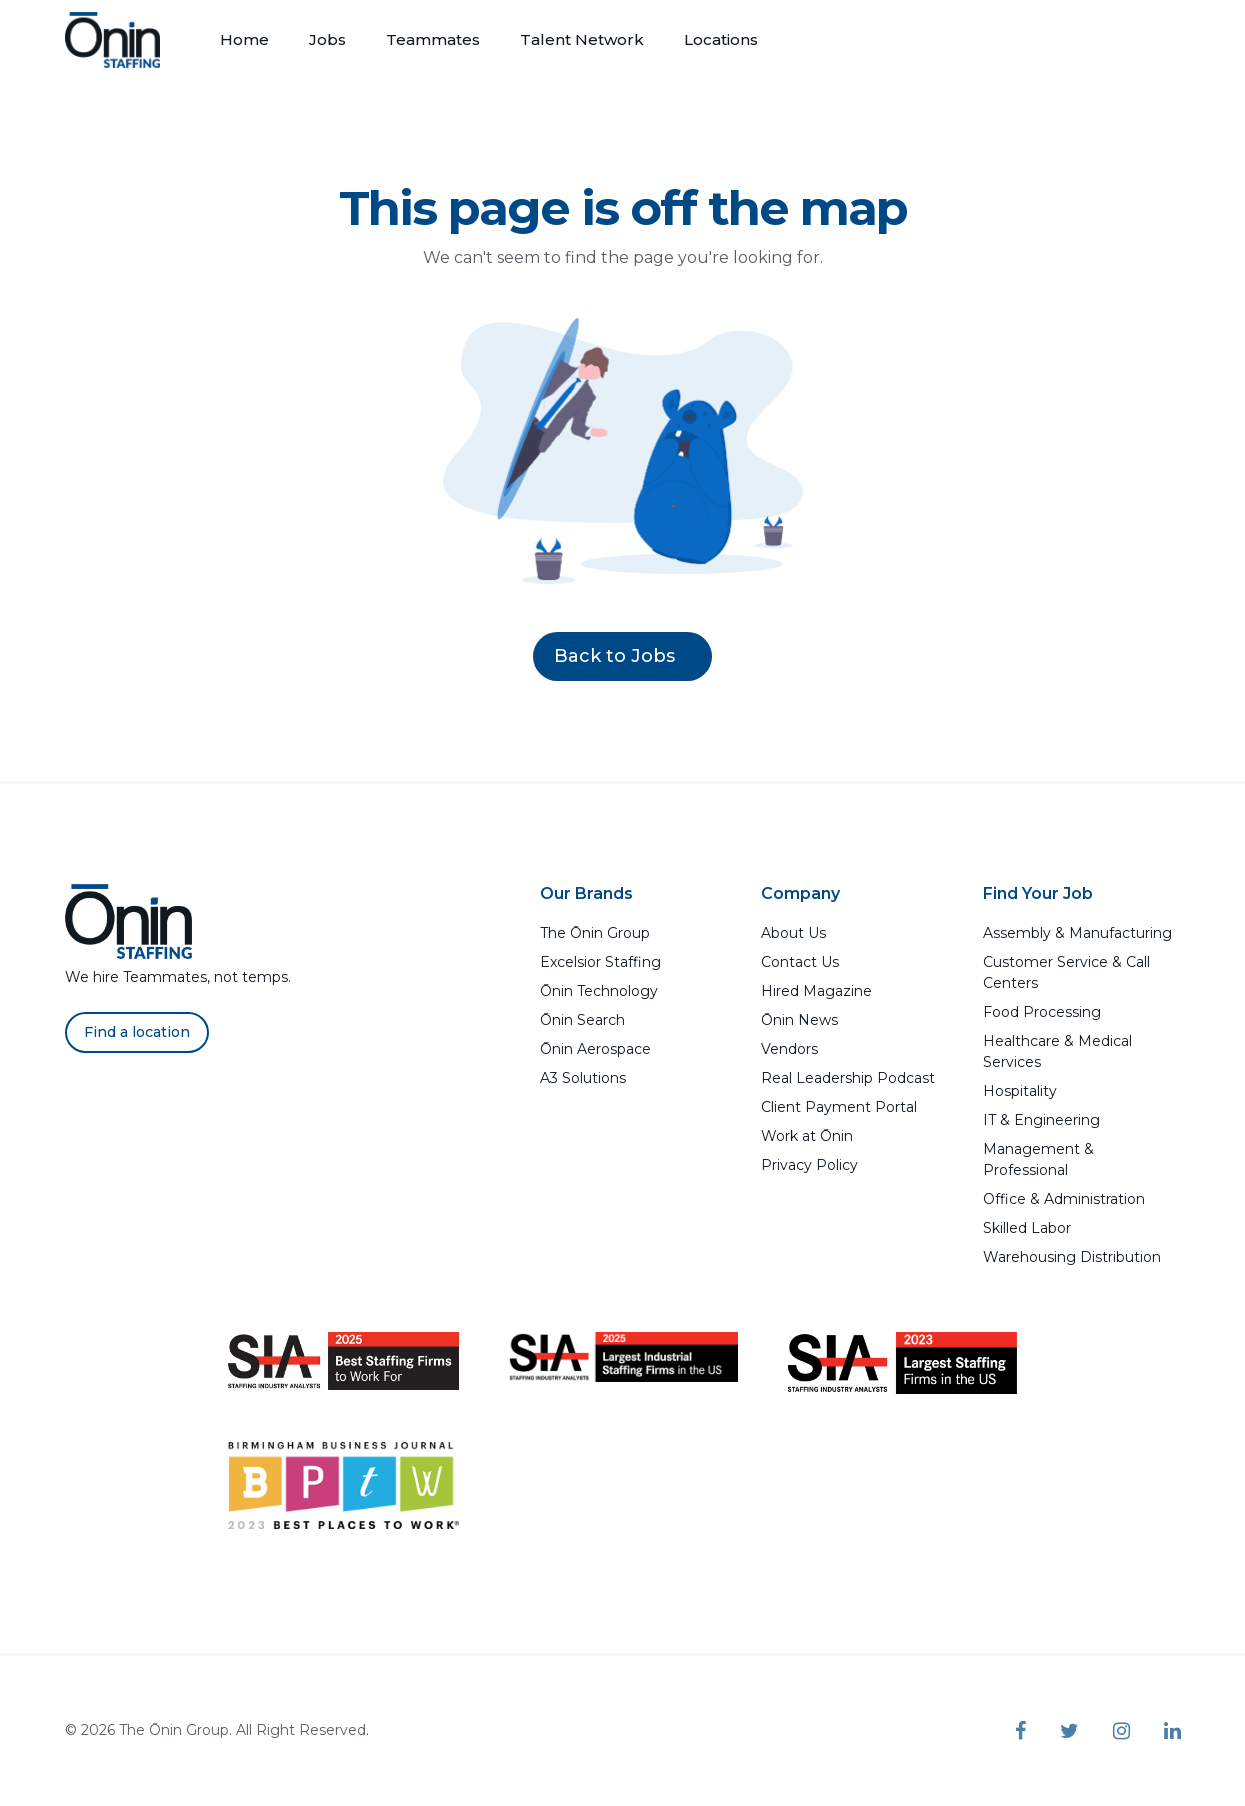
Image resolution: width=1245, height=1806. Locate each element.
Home (244, 39)
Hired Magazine (816, 991)
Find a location (137, 1032)
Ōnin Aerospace (595, 1049)
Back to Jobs (622, 656)
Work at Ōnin (807, 1136)
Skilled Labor (1027, 1228)
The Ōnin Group (595, 933)
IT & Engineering (1041, 1120)
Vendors (789, 1049)
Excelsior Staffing (600, 962)
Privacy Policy (809, 1165)
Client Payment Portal (839, 1107)
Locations (721, 39)
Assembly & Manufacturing (1077, 933)
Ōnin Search (582, 1020)
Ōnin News (799, 1020)
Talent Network (582, 39)
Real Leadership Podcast (848, 1078)
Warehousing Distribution (1072, 1257)
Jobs (327, 39)
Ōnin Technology (599, 991)
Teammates (433, 39)
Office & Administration (1064, 1199)
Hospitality (1020, 1091)
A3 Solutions (583, 1078)
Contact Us (800, 962)
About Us (793, 933)
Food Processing (1042, 1012)
